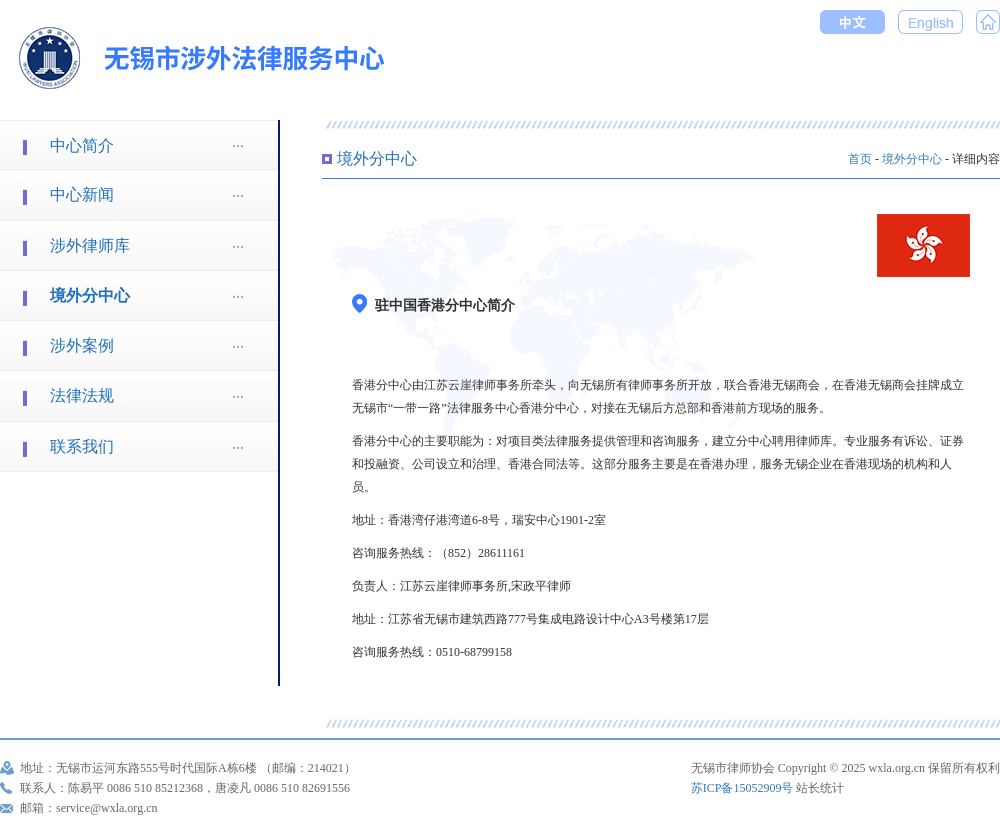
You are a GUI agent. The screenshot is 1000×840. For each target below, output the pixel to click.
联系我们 (82, 446)
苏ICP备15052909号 (742, 788)
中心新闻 (82, 194)
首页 (860, 159)
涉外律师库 (90, 245)
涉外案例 (82, 345)
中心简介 (82, 145)
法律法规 (82, 395)
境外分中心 (90, 295)
